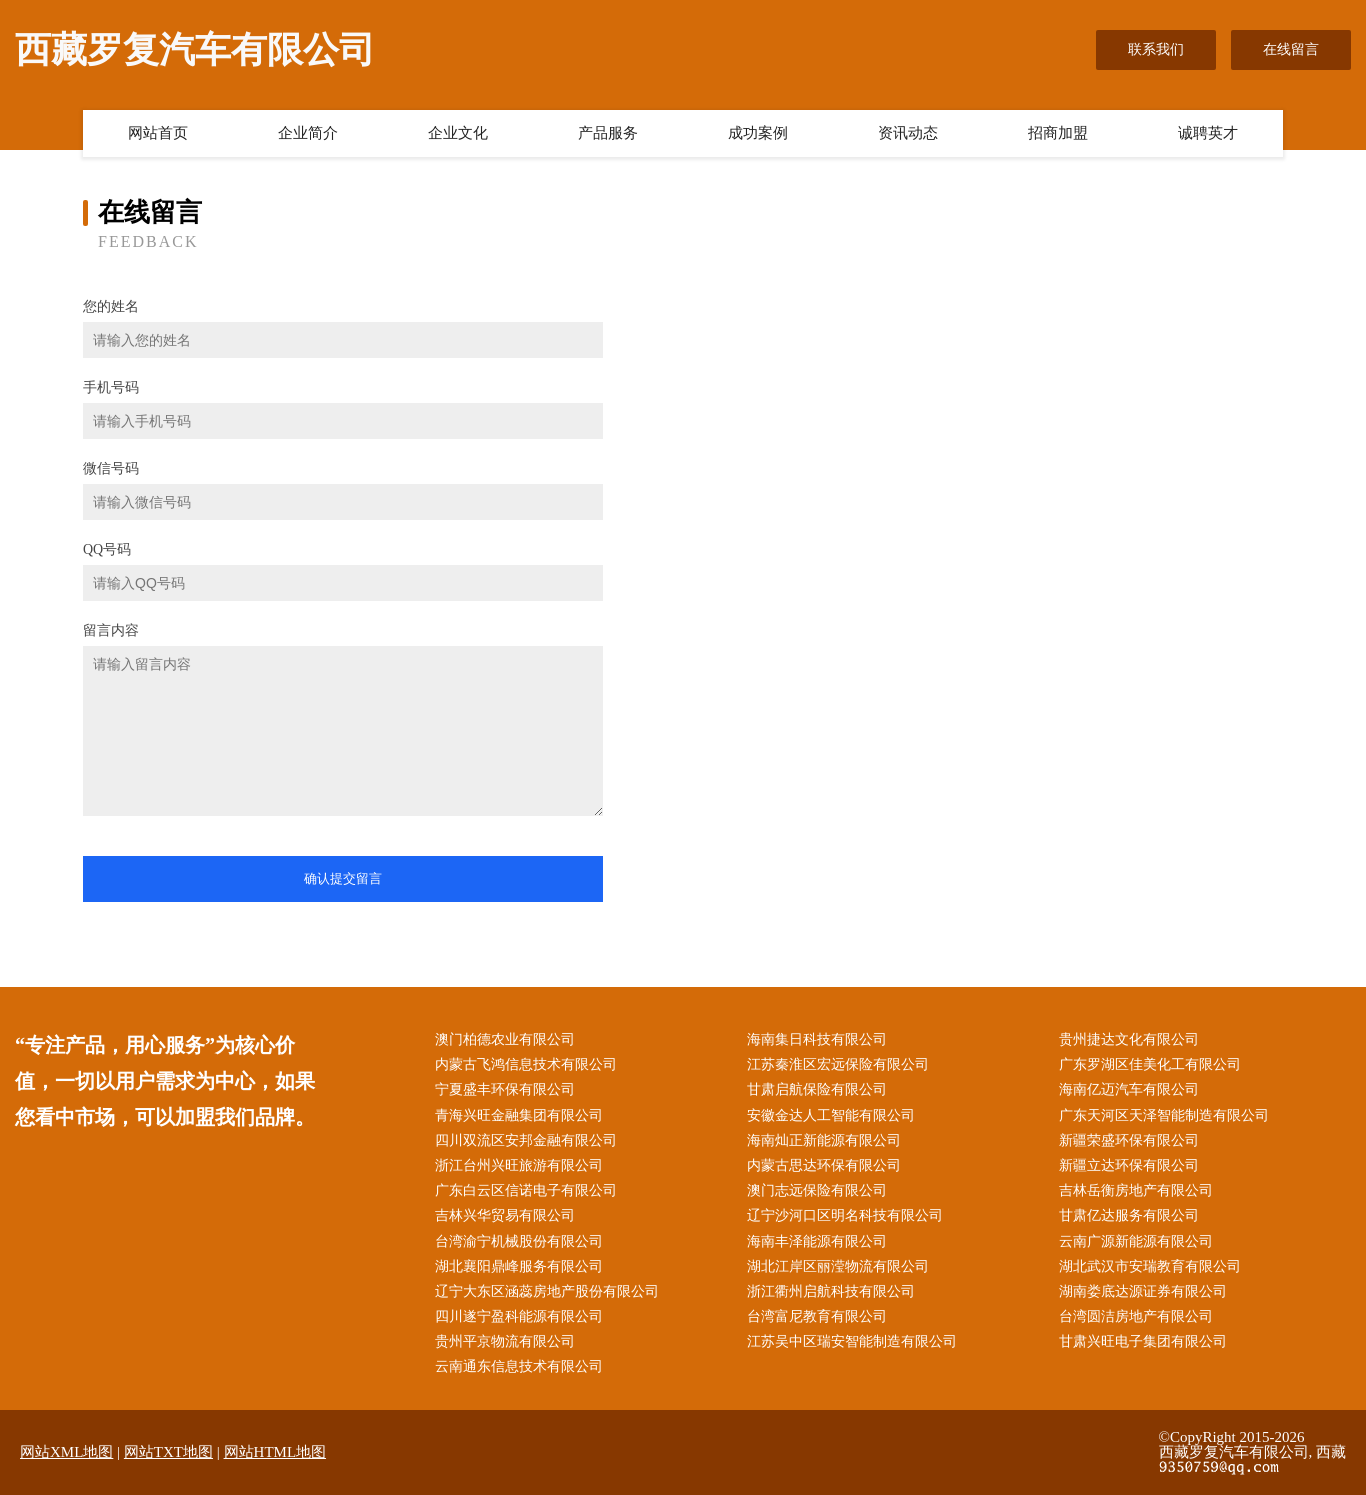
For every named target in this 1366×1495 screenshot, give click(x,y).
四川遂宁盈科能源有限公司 (519, 1316)
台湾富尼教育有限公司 (817, 1316)
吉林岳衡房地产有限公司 (1136, 1190)
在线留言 (1291, 49)
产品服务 (608, 133)
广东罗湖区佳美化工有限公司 (1150, 1064)
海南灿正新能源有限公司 (824, 1140)
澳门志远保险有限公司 (817, 1190)
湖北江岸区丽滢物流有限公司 (838, 1266)
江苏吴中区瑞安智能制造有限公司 (852, 1341)
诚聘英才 (1208, 133)
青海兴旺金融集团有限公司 (519, 1115)
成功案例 (758, 133)
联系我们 (1156, 49)
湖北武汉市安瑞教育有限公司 (1150, 1266)
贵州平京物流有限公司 (505, 1341)
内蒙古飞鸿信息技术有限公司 (526, 1064)
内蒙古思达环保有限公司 (824, 1165)
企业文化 (458, 133)
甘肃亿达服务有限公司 (1129, 1215)
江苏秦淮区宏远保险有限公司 (838, 1064)
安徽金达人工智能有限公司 (831, 1115)
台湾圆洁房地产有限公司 (1136, 1316)
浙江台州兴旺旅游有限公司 (519, 1165)
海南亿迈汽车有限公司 (1129, 1089)
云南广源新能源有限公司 (1136, 1241)
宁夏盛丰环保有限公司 (505, 1089)
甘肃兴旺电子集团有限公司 (1143, 1341)
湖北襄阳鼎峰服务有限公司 (519, 1266)
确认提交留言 (343, 878)
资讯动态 (908, 133)
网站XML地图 (66, 1452)
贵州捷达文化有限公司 (1129, 1039)
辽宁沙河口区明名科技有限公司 (845, 1215)
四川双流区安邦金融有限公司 (526, 1140)
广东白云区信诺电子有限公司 (526, 1190)
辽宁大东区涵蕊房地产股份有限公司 (547, 1291)
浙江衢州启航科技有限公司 (831, 1291)
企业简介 (308, 133)
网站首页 (158, 133)
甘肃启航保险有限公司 (817, 1089)
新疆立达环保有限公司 (1129, 1165)
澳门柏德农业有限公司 (505, 1039)
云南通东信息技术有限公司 (519, 1366)
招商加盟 (1058, 133)
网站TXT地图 (168, 1452)
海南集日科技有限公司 (817, 1039)
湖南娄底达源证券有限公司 (1143, 1291)
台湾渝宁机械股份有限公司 (519, 1241)
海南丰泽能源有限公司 (817, 1241)
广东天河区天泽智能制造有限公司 (1164, 1115)
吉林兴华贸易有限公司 (505, 1215)
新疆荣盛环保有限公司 (1129, 1140)
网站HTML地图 (275, 1452)
